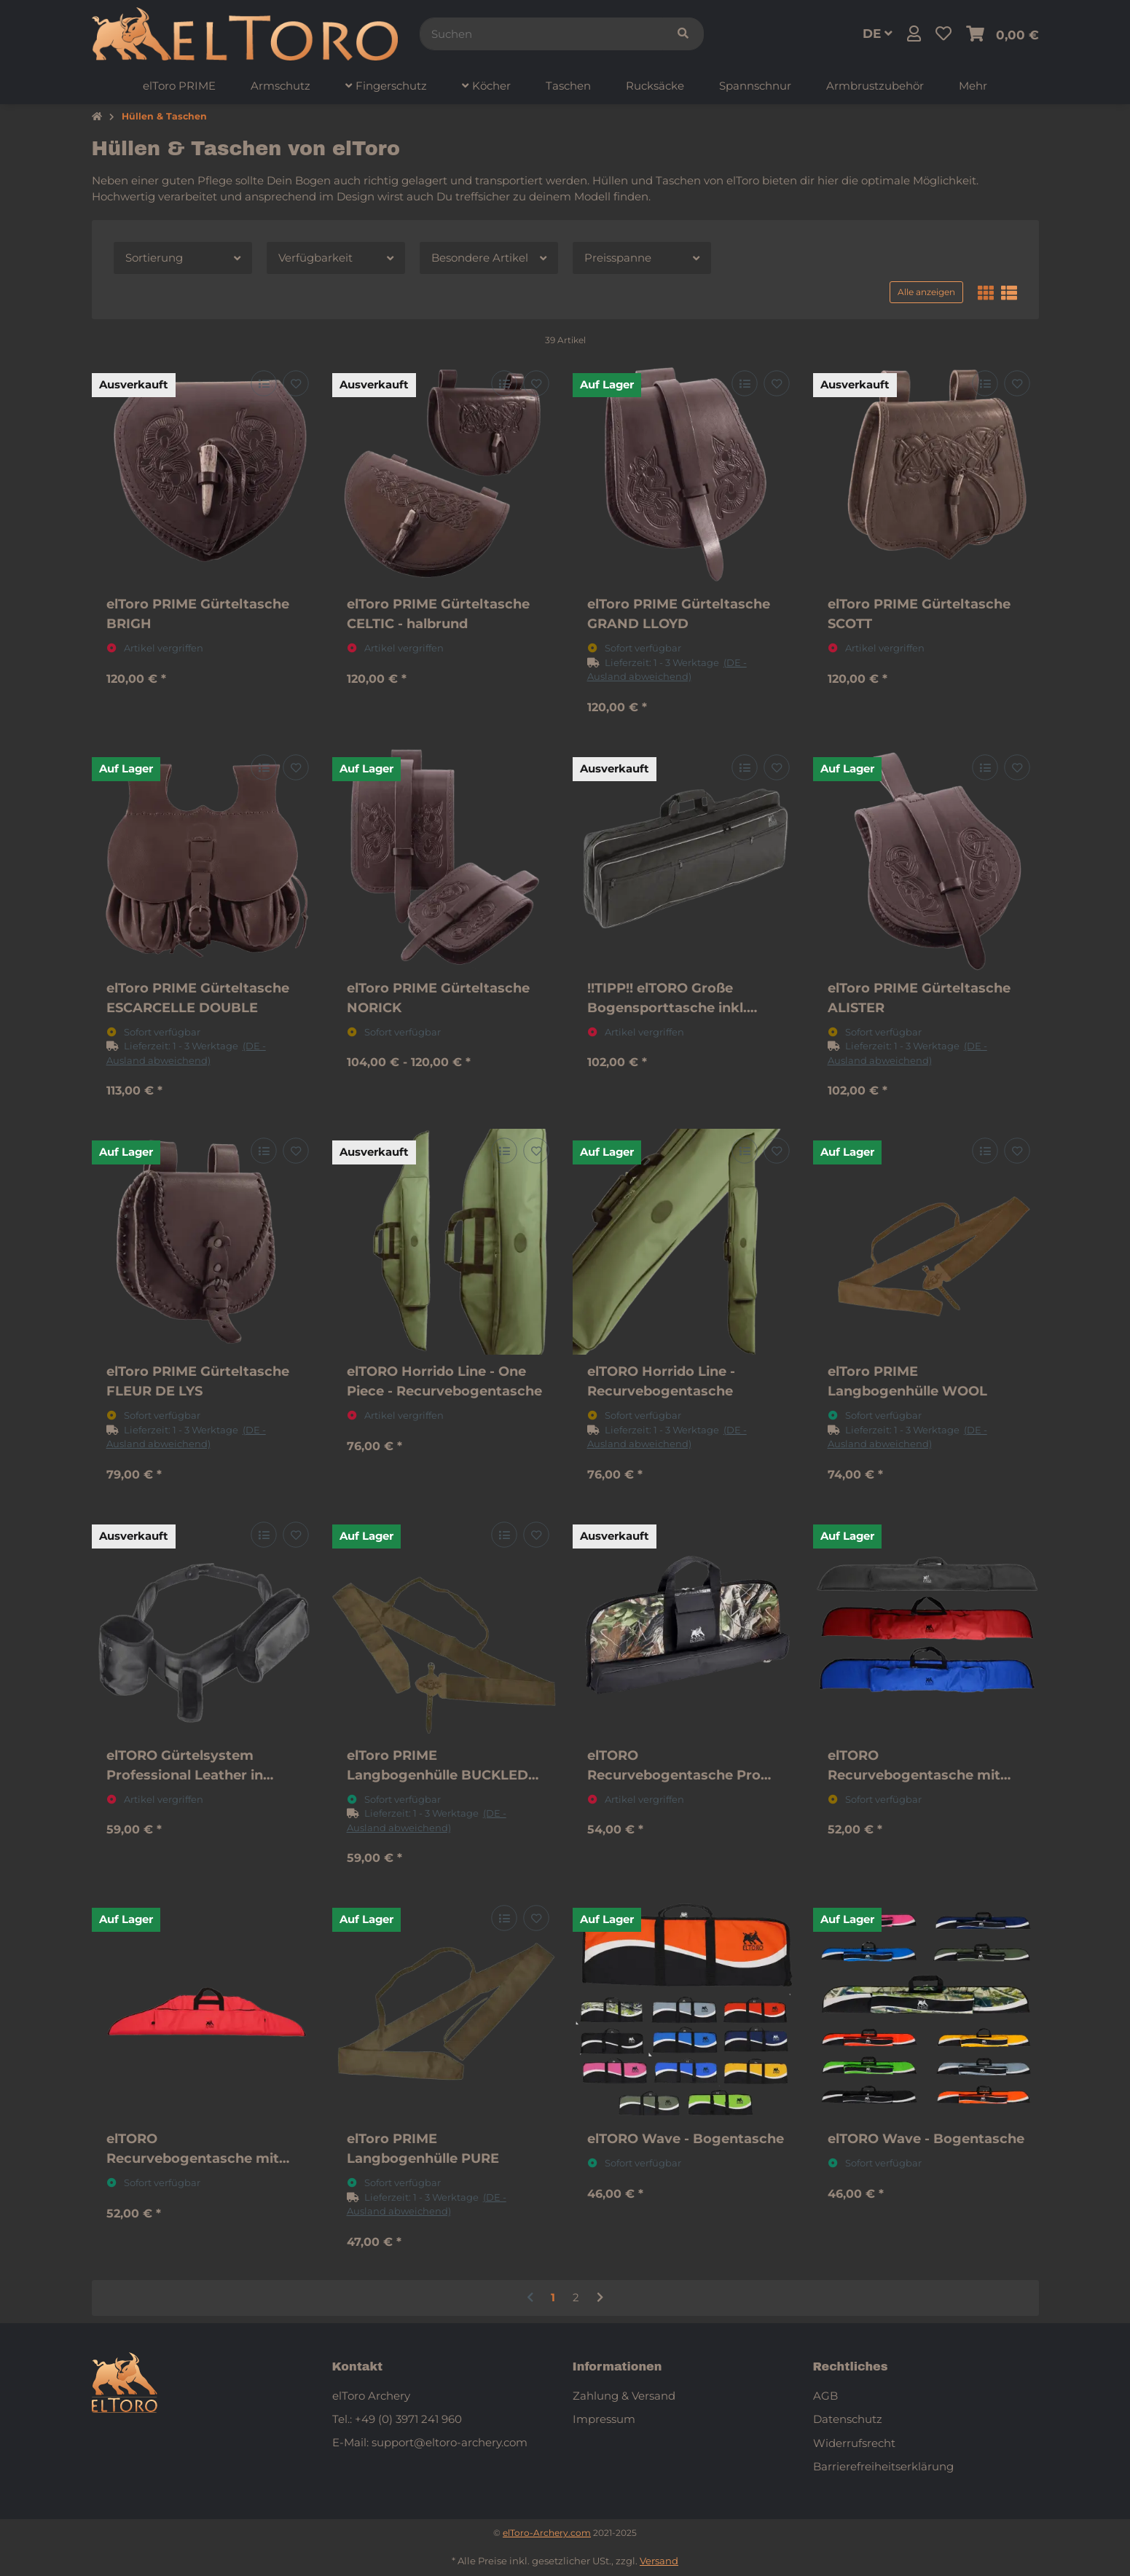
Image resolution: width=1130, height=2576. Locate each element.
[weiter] (600, 2298)
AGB (825, 2396)
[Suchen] (541, 33)
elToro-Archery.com (547, 2532)
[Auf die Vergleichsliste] (263, 383)
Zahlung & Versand (624, 2396)
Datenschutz (847, 2419)
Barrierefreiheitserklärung (883, 2466)
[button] (914, 34)
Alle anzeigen (926, 291)
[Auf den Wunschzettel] (295, 383)
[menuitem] (179, 86)
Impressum (604, 2419)
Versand (659, 2561)
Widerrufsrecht (854, 2443)
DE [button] (877, 33)
